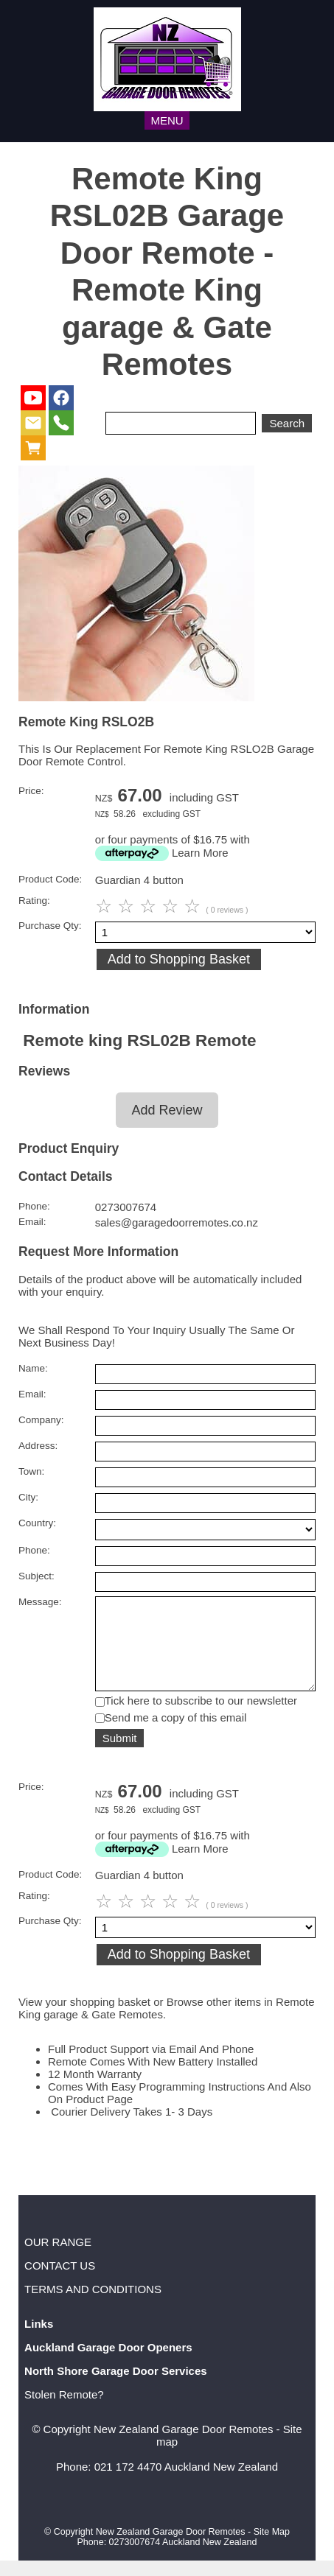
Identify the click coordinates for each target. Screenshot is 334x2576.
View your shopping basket (84, 2017)
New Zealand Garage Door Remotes (183, 2444)
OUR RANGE (57, 2257)
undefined (205, 1529)
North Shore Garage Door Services (115, 2386)
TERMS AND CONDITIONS (92, 2304)
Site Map (272, 2547)
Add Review (166, 1110)
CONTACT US (59, 2281)
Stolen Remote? (64, 2410)
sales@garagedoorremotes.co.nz (176, 1222)
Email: (32, 1221)
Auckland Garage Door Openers (108, 2362)
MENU (166, 120)
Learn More (200, 852)
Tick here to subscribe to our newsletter (201, 1716)
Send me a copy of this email (176, 1733)
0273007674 (125, 1207)
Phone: (34, 1206)
